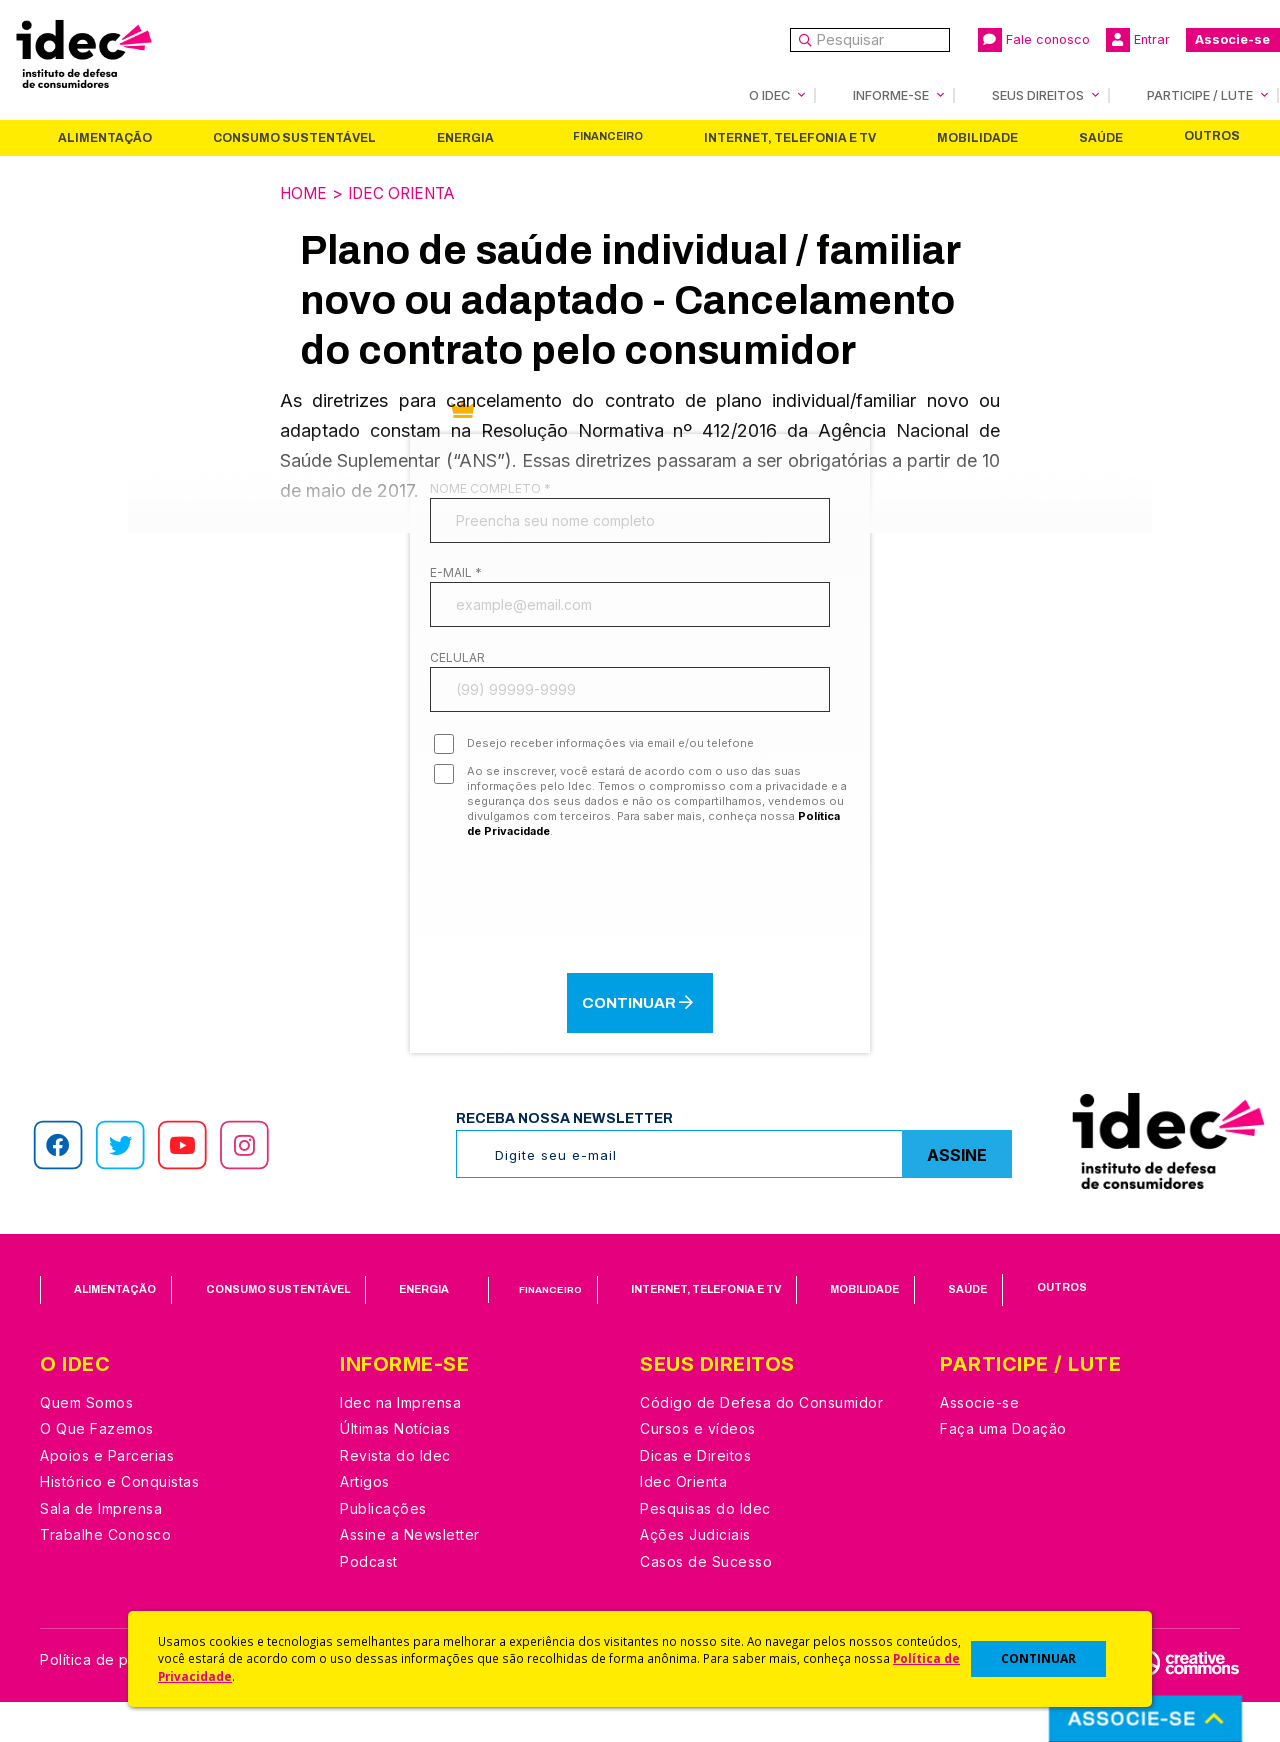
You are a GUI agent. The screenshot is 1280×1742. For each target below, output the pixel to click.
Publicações (383, 1547)
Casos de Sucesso (706, 1600)
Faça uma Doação (1003, 1468)
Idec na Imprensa (400, 1441)
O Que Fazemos (97, 1468)
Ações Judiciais (695, 1574)
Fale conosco (1034, 40)
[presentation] (640, 943)
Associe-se (1232, 39)
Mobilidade (977, 138)
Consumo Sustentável (294, 138)
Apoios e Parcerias (107, 1494)
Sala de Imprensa (101, 1547)
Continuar (640, 1041)
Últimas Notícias (395, 1468)
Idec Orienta (409, 193)
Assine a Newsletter (410, 1574)
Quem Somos (86, 1441)
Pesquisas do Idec (705, 1547)
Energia (465, 138)
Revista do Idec (395, 1494)
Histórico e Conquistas (119, 1521)
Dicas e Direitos (695, 1494)
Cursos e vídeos (698, 1468)
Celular (457, 683)
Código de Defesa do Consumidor (761, 1441)
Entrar (1138, 40)
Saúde (1101, 138)
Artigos (365, 1521)
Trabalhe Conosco (105, 1574)
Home (305, 193)
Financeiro (608, 136)
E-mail (456, 585)
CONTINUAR (1038, 1658)
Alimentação (105, 138)
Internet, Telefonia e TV (790, 138)
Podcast (369, 1600)
